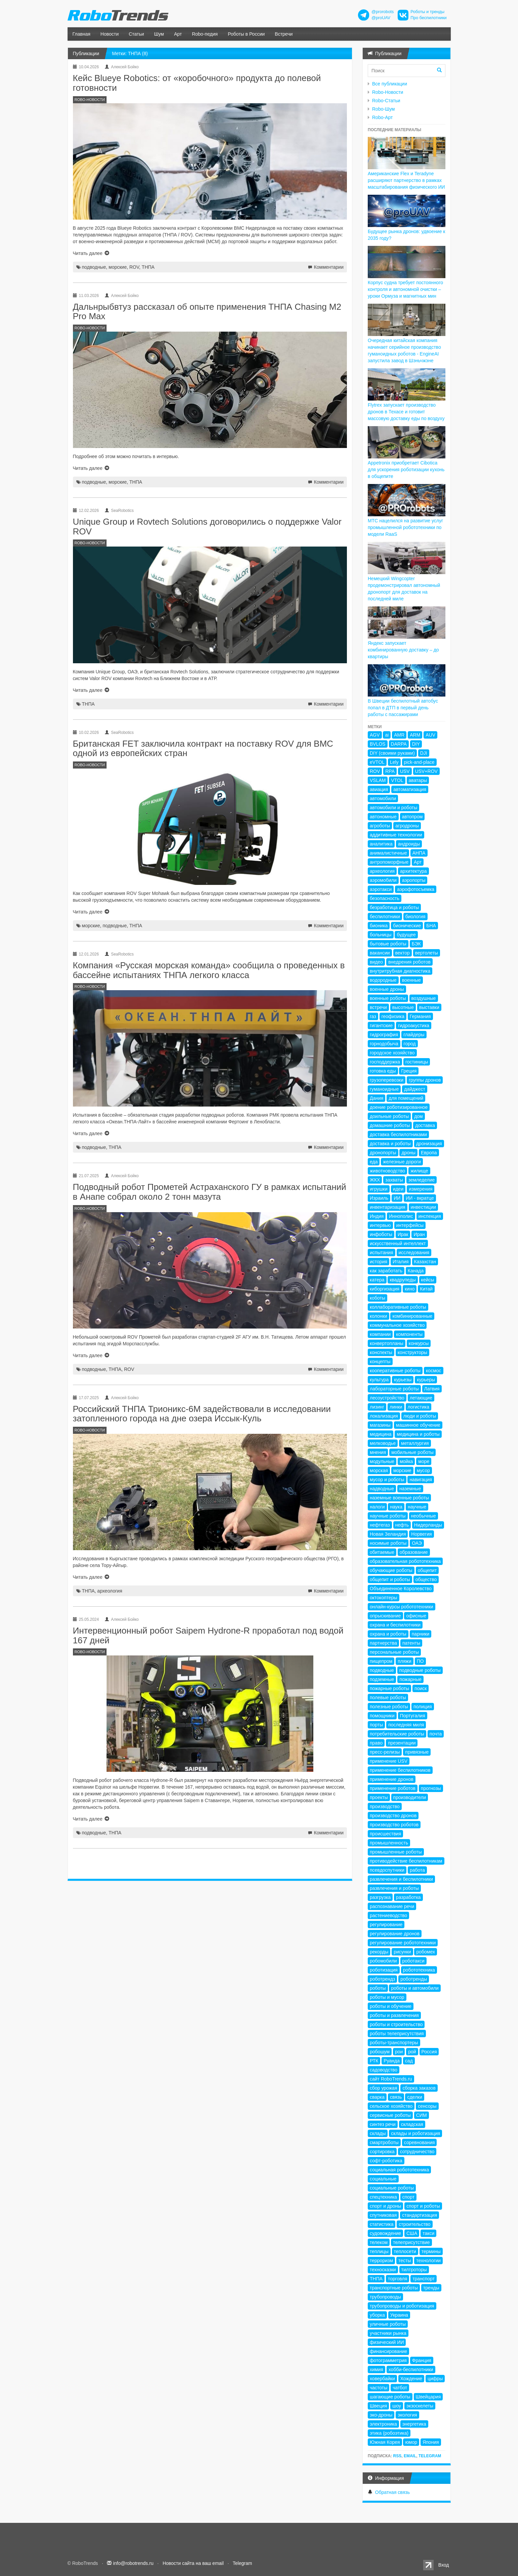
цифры (435, 2378)
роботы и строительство (396, 2024)
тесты (404, 2260)
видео (376, 962)
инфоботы (381, 1234)
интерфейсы (410, 1225)
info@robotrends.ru (133, 2563)
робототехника (419, 1970)
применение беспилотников (400, 1770)
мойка (406, 1461)
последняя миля (406, 1724)
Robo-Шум (383, 109)
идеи (398, 1189)
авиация (379, 789)
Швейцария (428, 2396)
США (411, 2233)
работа (417, 1870)
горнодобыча (384, 1043)
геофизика (393, 1016)
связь (396, 2097)
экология (407, 2415)
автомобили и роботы (393, 807)
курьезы (402, 1379)
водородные (383, 980)
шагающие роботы (390, 2396)
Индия (377, 1216)
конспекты (381, 1352)
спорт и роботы (423, 2206)
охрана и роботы (388, 1634)
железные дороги (402, 1161)
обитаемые (382, 1552)
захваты (394, 1180)
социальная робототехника (399, 2169)
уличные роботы (388, 2324)
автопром (412, 816)
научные (417, 1506)
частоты (378, 2387)
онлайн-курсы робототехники (401, 1606)
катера (377, 1279)
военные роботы (388, 998)
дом (418, 1116)
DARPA (399, 744)
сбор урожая (383, 2088)
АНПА (419, 853)
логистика (419, 1407)
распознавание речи (392, 1906)
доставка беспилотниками (398, 1134)
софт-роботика (386, 2160)
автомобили (383, 798)
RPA (390, 771)
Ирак (403, 1234)
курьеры (426, 1379)
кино (409, 1289)
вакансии (380, 953)
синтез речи (383, 2124)
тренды (431, 2287)
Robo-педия (205, 34)
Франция (421, 2360)
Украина (399, 2315)
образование (414, 1552)
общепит (427, 1570)
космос (433, 1370)
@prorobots (382, 11)
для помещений (406, 1098)
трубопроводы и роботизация (402, 2306)
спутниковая (383, 2215)
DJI (423, 753)
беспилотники (385, 916)
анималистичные (388, 853)
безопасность (384, 898)
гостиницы (416, 1062)
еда (373, 1161)
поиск (420, 1688)
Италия (401, 1261)
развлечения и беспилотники (401, 1879)
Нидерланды (428, 1525)
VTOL (397, 780)
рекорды (379, 1951)
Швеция (378, 2406)
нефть (402, 1525)
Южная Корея (385, 2442)
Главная (81, 34)
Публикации (86, 53)
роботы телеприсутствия (397, 2033)
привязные (417, 1752)
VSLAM (378, 780)
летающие (421, 1398)
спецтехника (383, 2197)
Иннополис (401, 1216)
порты (376, 1724)
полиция (422, 1706)
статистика (381, 2224)
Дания (376, 1098)
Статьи (136, 34)
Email (410, 2456)
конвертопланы (386, 1343)
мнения (378, 1452)
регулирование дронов (395, 1933)
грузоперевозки (386, 1080)
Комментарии (329, 267)
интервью (380, 1225)
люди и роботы (419, 1416)
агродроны (407, 825)
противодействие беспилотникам (406, 1861)
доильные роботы (389, 1116)
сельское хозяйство (391, 2106)
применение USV (388, 1761)
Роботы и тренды (427, 11)
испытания (381, 1252)
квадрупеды (402, 1279)
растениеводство (388, 1915)
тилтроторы (414, 2269)
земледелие (421, 1180)
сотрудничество (417, 2151)
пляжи (404, 1661)
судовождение (385, 2233)
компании (380, 1334)
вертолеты (426, 953)
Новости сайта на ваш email (193, 2563)
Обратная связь (392, 2492)
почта (436, 1734)
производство (385, 1806)
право (376, 1743)
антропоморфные (389, 862)
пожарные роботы (389, 1688)
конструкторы (412, 1352)
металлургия (415, 1443)
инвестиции (423, 1207)
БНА (431, 925)
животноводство (387, 1170)
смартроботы (384, 2142)
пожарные (410, 1679)
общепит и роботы (390, 1579)
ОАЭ (417, 1543)
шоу (396, 2406)
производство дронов (393, 1815)
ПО (420, 1661)
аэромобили (383, 880)
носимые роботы (388, 1543)
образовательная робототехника (405, 1561)
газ (373, 1016)
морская (379, 1470)
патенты (411, 1643)
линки (396, 1407)
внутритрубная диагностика (400, 971)
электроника (383, 2424)
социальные (383, 2178)
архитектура (413, 871)
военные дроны (387, 989)
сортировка (382, 2151)
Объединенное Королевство (401, 1588)
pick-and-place (419, 762)
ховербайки (382, 2378)
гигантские (381, 1025)
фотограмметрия (388, 2360)
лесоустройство (387, 1398)
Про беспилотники (428, 17)
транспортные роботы (394, 2287)
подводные (94, 267)
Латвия (432, 1388)
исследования (414, 1252)
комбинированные (412, 1316)
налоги (377, 1506)
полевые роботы (388, 1697)
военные (411, 980)
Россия (429, 2051)
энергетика (414, 2424)
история (378, 1261)
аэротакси (381, 889)
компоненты (409, 1334)
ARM (415, 735)
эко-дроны (381, 2415)
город (410, 1043)
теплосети (405, 2251)
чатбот (400, 2387)
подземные (382, 1679)
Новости (110, 34)
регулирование (386, 1924)
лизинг (377, 1407)
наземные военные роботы (399, 1497)
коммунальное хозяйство (397, 1325)
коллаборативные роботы (398, 1307)
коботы (377, 1298)
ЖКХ (375, 1180)
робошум (380, 2051)
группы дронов (425, 1080)
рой (412, 2051)
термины (431, 2251)
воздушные (423, 998)
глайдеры (413, 1034)
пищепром (381, 1661)
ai (387, 735)
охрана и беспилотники (395, 1625)
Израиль (379, 1198)
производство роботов (394, 1824)
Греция (408, 1071)
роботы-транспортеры (394, 2042)
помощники (382, 1715)
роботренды (413, 1979)
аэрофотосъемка (415, 889)
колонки (378, 1316)
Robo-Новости (387, 92)
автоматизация (409, 789)
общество (426, 1579)
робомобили (383, 1961)
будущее (406, 934)
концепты (380, 1361)
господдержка (385, 1062)
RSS (397, 2456)
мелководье (383, 1443)
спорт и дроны (385, 2206)
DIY (416, 744)
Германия (420, 1016)
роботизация (384, 1970)
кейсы (427, 1279)
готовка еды (383, 1071)
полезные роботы (389, 1706)
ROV (134, 267)
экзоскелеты (419, 2406)
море (423, 1461)
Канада (416, 1270)
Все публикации (389, 83)
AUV (430, 735)
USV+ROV (426, 771)
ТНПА (148, 267)
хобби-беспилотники (411, 2369)
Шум (159, 34)
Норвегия (421, 1534)
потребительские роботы (397, 1734)
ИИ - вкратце (420, 1198)
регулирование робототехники (403, 1942)
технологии (428, 2260)
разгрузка (380, 1897)
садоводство (383, 2070)
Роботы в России (246, 34)
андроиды (409, 844)
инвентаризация (387, 1207)
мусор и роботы (387, 1479)
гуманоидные (384, 1089)
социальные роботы (392, 2188)
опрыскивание (385, 1615)
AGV (375, 735)
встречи (378, 1007)
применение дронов (391, 1779)
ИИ (397, 1198)
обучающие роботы (391, 1570)
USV (405, 771)
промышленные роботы (396, 1852)
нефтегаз (380, 1525)
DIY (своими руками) (392, 753)
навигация (420, 1479)
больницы (381, 934)
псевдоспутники (387, 1870)
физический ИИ (387, 2342)
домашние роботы (390, 1125)
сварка (377, 2097)
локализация (384, 1416)
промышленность (389, 1842)
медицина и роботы (418, 1434)
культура (379, 1379)
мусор (423, 1470)
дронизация (429, 1143)
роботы (378, 1988)
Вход (443, 2565)
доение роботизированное (399, 1107)
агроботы (380, 825)
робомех (425, 1951)
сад (409, 2060)
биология (415, 916)
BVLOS (378, 744)
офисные (416, 1615)
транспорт (423, 2278)
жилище (419, 1170)
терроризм (381, 2260)
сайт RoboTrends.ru (391, 2079)
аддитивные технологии (396, 834)
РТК (374, 2060)
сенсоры (427, 2106)
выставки (429, 1007)
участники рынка (388, 2333)
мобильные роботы (412, 1452)
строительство (414, 2224)
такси (428, 2233)
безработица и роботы (394, 907)
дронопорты (383, 1152)
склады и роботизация (415, 2133)
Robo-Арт (382, 117)
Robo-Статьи (386, 100)
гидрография (384, 1034)
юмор (411, 2442)
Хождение (411, 2378)
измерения (420, 1189)
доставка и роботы (390, 1143)
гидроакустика (413, 1025)
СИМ (421, 2115)
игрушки (379, 1189)
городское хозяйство (392, 1052)
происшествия (385, 1833)
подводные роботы (420, 1670)
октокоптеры (383, 1597)
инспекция (430, 1216)
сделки (414, 2097)
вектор (402, 953)
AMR (399, 735)
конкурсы (419, 1343)
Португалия (412, 1715)
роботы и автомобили (414, 1988)
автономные (383, 816)
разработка (408, 1897)
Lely (394, 762)
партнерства (383, 1643)
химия (376, 2369)
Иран (419, 1234)
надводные (382, 1488)
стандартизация (419, 2215)
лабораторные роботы (394, 1388)
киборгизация (384, 1289)
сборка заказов (418, 2088)
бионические (407, 925)
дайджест (414, 1089)
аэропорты (414, 880)
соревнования (419, 2142)
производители (409, 1797)
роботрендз (382, 1979)
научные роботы (388, 1516)
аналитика (381, 844)
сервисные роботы (390, 2115)
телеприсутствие (411, 2242)
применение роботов (392, 1788)
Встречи (284, 34)
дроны (408, 1152)
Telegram (430, 2456)
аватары (418, 780)
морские (118, 267)
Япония (431, 2442)
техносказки (383, 2269)
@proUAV (380, 17)
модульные (382, 1461)
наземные (410, 1488)
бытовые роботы (388, 943)
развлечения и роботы (394, 1888)
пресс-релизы (385, 1752)
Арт (178, 34)
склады (378, 2133)
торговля (397, 2278)
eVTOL (377, 762)
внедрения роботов (409, 962)
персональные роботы (394, 1652)
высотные (403, 1007)
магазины (380, 1425)
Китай (426, 1289)
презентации (401, 1743)
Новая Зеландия (388, 1534)
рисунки (402, 1951)
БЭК (416, 943)
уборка (377, 2315)
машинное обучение (418, 1425)
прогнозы (431, 1788)
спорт (408, 2197)
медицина (380, 1434)
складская (412, 2124)
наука (396, 1506)
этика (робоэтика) (389, 2433)
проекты (379, 1797)
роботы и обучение (390, 2006)
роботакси (413, 1961)
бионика (379, 925)
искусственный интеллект (398, 1243)
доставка (425, 1125)
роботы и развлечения (394, 2015)
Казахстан (425, 1261)
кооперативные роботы (395, 1370)
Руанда (392, 2060)
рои (399, 2051)
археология (109, 1591)
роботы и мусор (387, 1997)
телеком (379, 2242)
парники (421, 1634)
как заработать (386, 1270)
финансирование (388, 2351)
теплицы (379, 2251)
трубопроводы (385, 2297)
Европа (429, 1152)
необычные (423, 1516)
